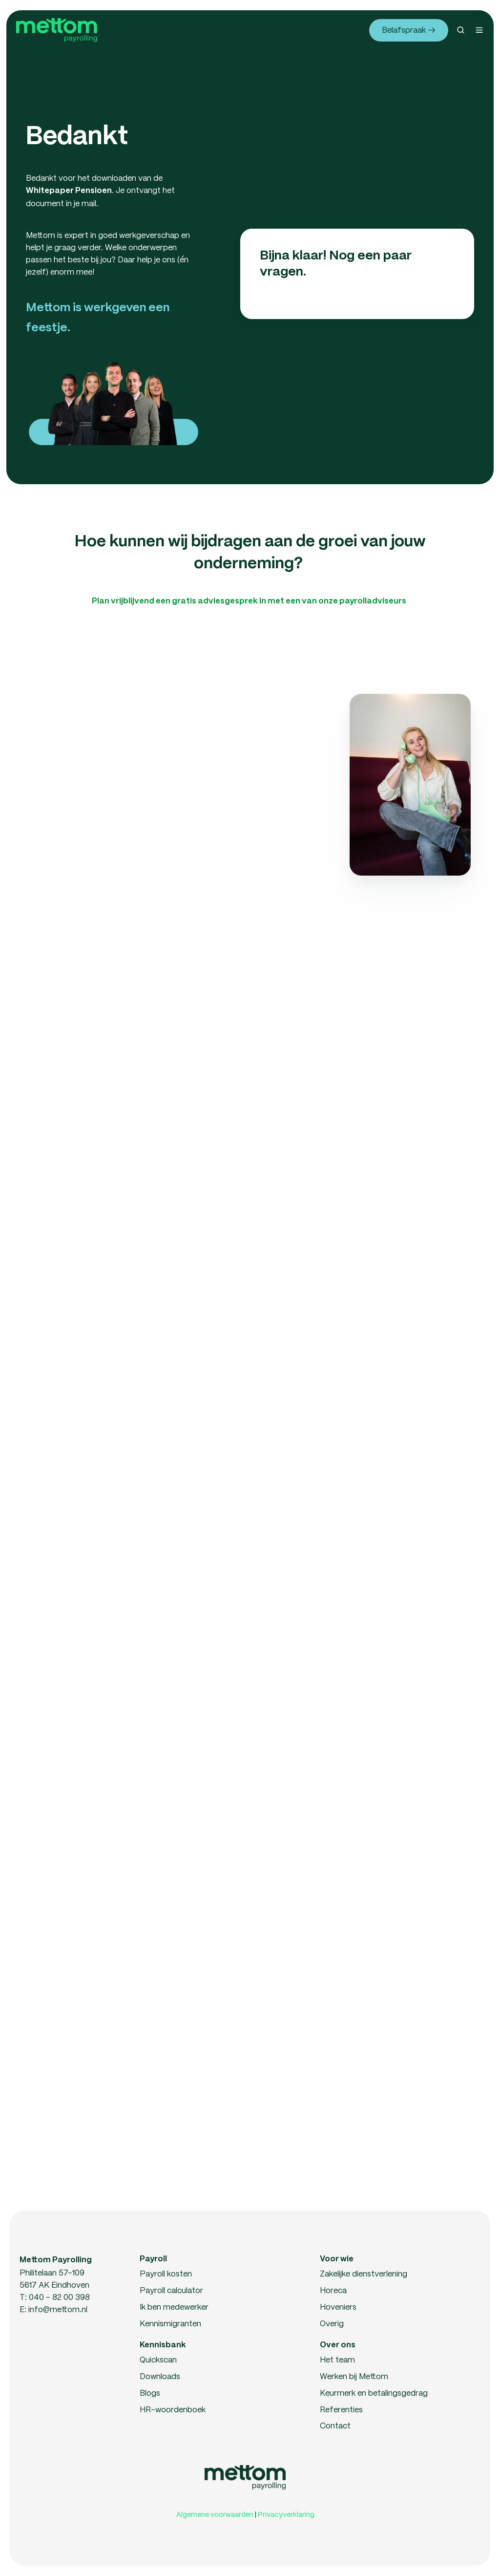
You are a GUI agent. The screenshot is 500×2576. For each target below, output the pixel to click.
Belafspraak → (408, 29)
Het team (337, 2359)
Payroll (153, 2259)
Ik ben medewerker (174, 2306)
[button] (460, 30)
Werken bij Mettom (354, 2376)
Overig (332, 2323)
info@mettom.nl (57, 2309)
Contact (335, 2425)
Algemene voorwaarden (214, 2514)
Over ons (337, 2345)
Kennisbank (163, 2345)
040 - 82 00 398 (59, 2297)
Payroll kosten (166, 2273)
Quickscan (158, 2359)
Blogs (150, 2392)
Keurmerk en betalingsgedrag (374, 2392)
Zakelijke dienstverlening (363, 2273)
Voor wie (337, 2259)
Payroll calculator (171, 2290)
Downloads (160, 2376)
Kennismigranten (170, 2323)
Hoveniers (338, 2306)
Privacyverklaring (286, 2514)
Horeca (333, 2290)
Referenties (341, 2409)
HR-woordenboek (173, 2409)
